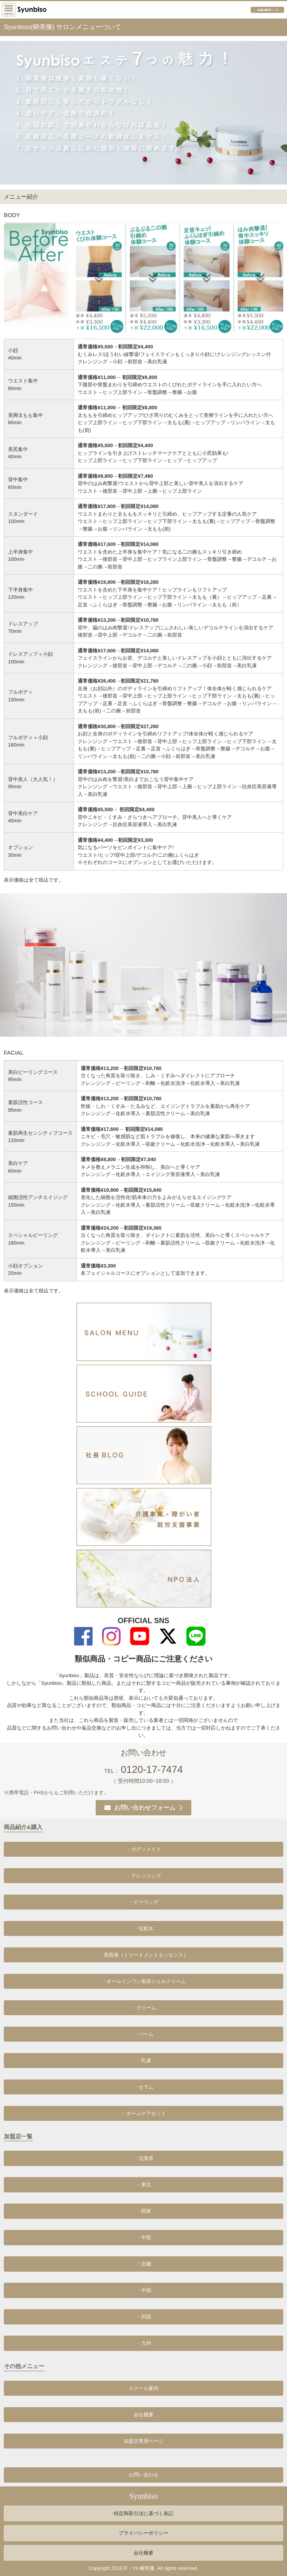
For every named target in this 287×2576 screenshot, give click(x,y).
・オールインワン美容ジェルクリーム (143, 1981)
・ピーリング (143, 1902)
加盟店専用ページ (269, 9)
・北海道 (143, 2158)
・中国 (143, 2290)
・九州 (143, 2343)
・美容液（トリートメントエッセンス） (143, 1955)
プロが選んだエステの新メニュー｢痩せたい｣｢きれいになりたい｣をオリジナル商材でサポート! (35, 9)
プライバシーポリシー (143, 2533)
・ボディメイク (143, 1849)
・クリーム (143, 2008)
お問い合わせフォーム (140, 1807)
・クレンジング (143, 1876)
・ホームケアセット (143, 2113)
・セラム (143, 2087)
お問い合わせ (143, 2475)
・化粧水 (143, 1928)
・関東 (143, 2211)
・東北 (143, 2184)
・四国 (143, 2317)
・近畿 (143, 2264)
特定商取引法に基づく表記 (143, 2513)
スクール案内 (143, 2388)
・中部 (143, 2237)
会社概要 (143, 2415)
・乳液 (143, 2060)
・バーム (143, 2034)
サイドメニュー (8, 9)
